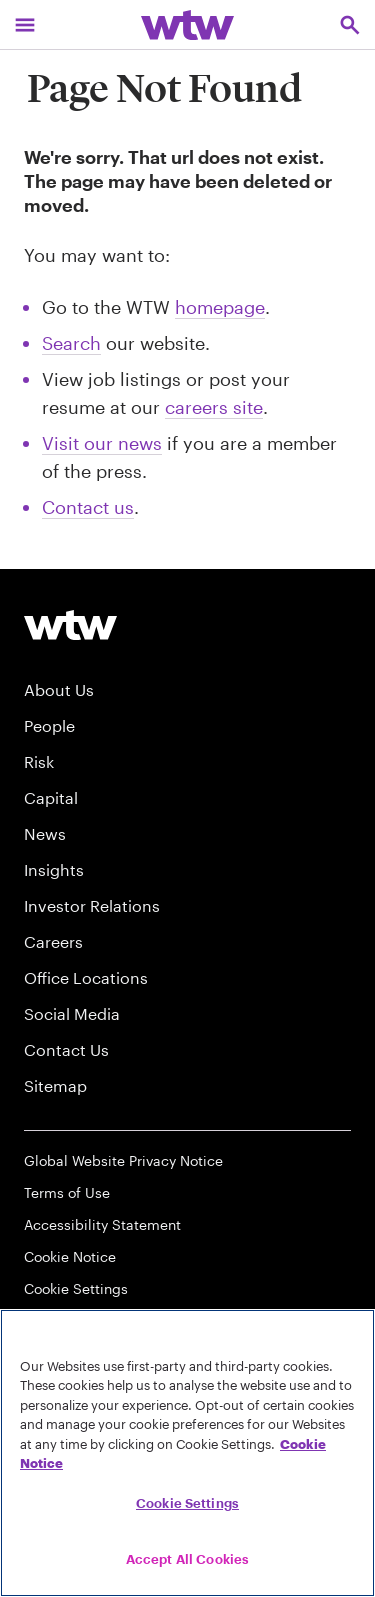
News (45, 833)
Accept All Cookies (187, 1559)
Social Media (72, 1013)
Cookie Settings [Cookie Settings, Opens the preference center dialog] (187, 1503)
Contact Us (66, 1049)
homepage (220, 307)
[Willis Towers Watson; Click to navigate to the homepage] (187, 24)
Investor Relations (92, 905)
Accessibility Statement (102, 1224)
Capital (51, 797)
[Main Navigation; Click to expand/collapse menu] (25, 24)
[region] (187, 1453)
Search (71, 343)
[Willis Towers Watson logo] (70, 624)
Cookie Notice (70, 1256)
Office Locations (86, 977)
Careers (53, 941)
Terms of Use (67, 1192)
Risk (39, 761)
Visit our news (102, 443)
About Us (59, 689)
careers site (214, 407)
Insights (54, 869)
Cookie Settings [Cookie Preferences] (76, 1288)
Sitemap (55, 1085)
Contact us (88, 507)
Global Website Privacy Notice (123, 1160)
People (49, 725)
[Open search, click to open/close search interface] (350, 24)
